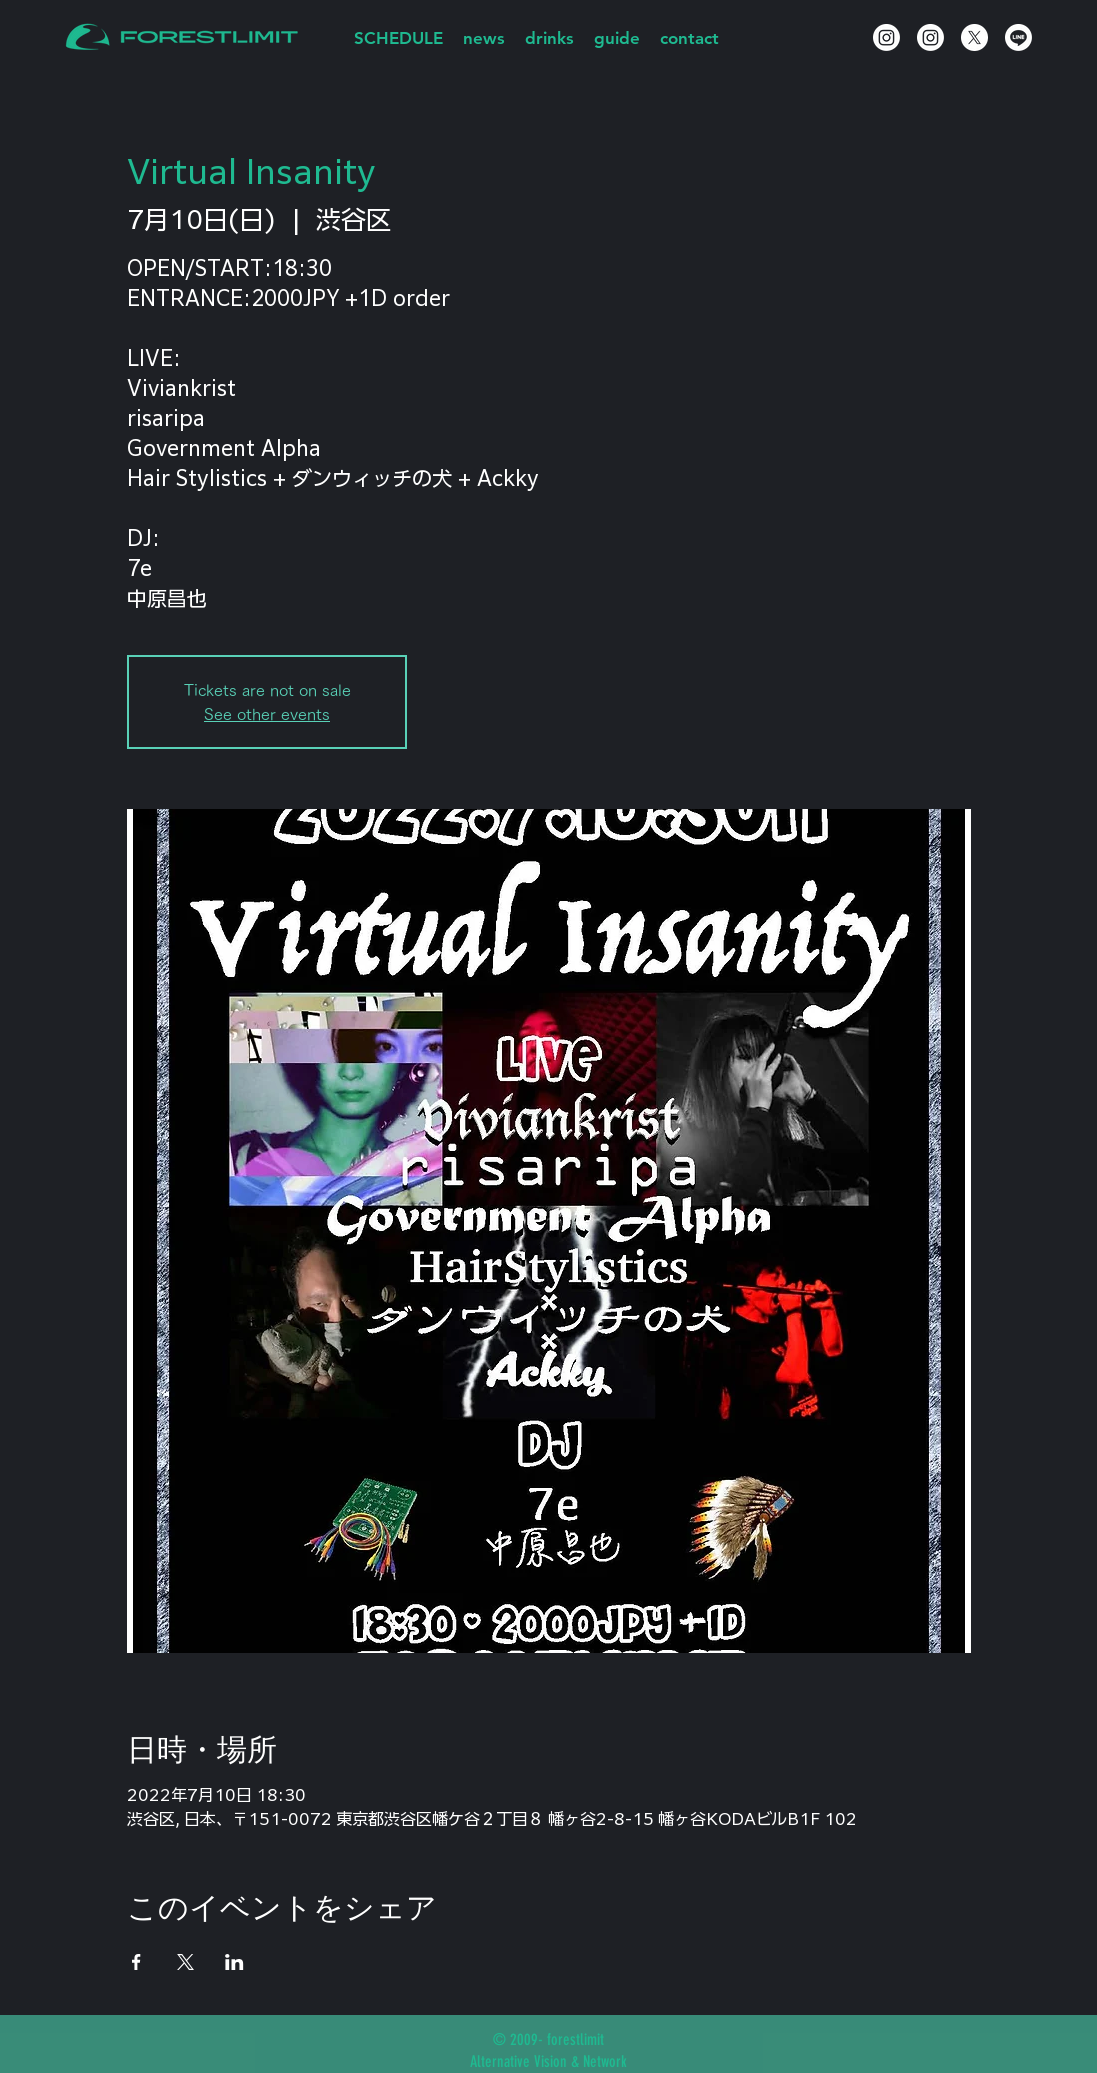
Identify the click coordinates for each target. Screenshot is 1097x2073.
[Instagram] (886, 37)
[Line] (1018, 37)
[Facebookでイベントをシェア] (136, 1962)
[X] (974, 37)
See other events (267, 714)
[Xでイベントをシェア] (185, 1962)
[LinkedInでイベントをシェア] (234, 1962)
